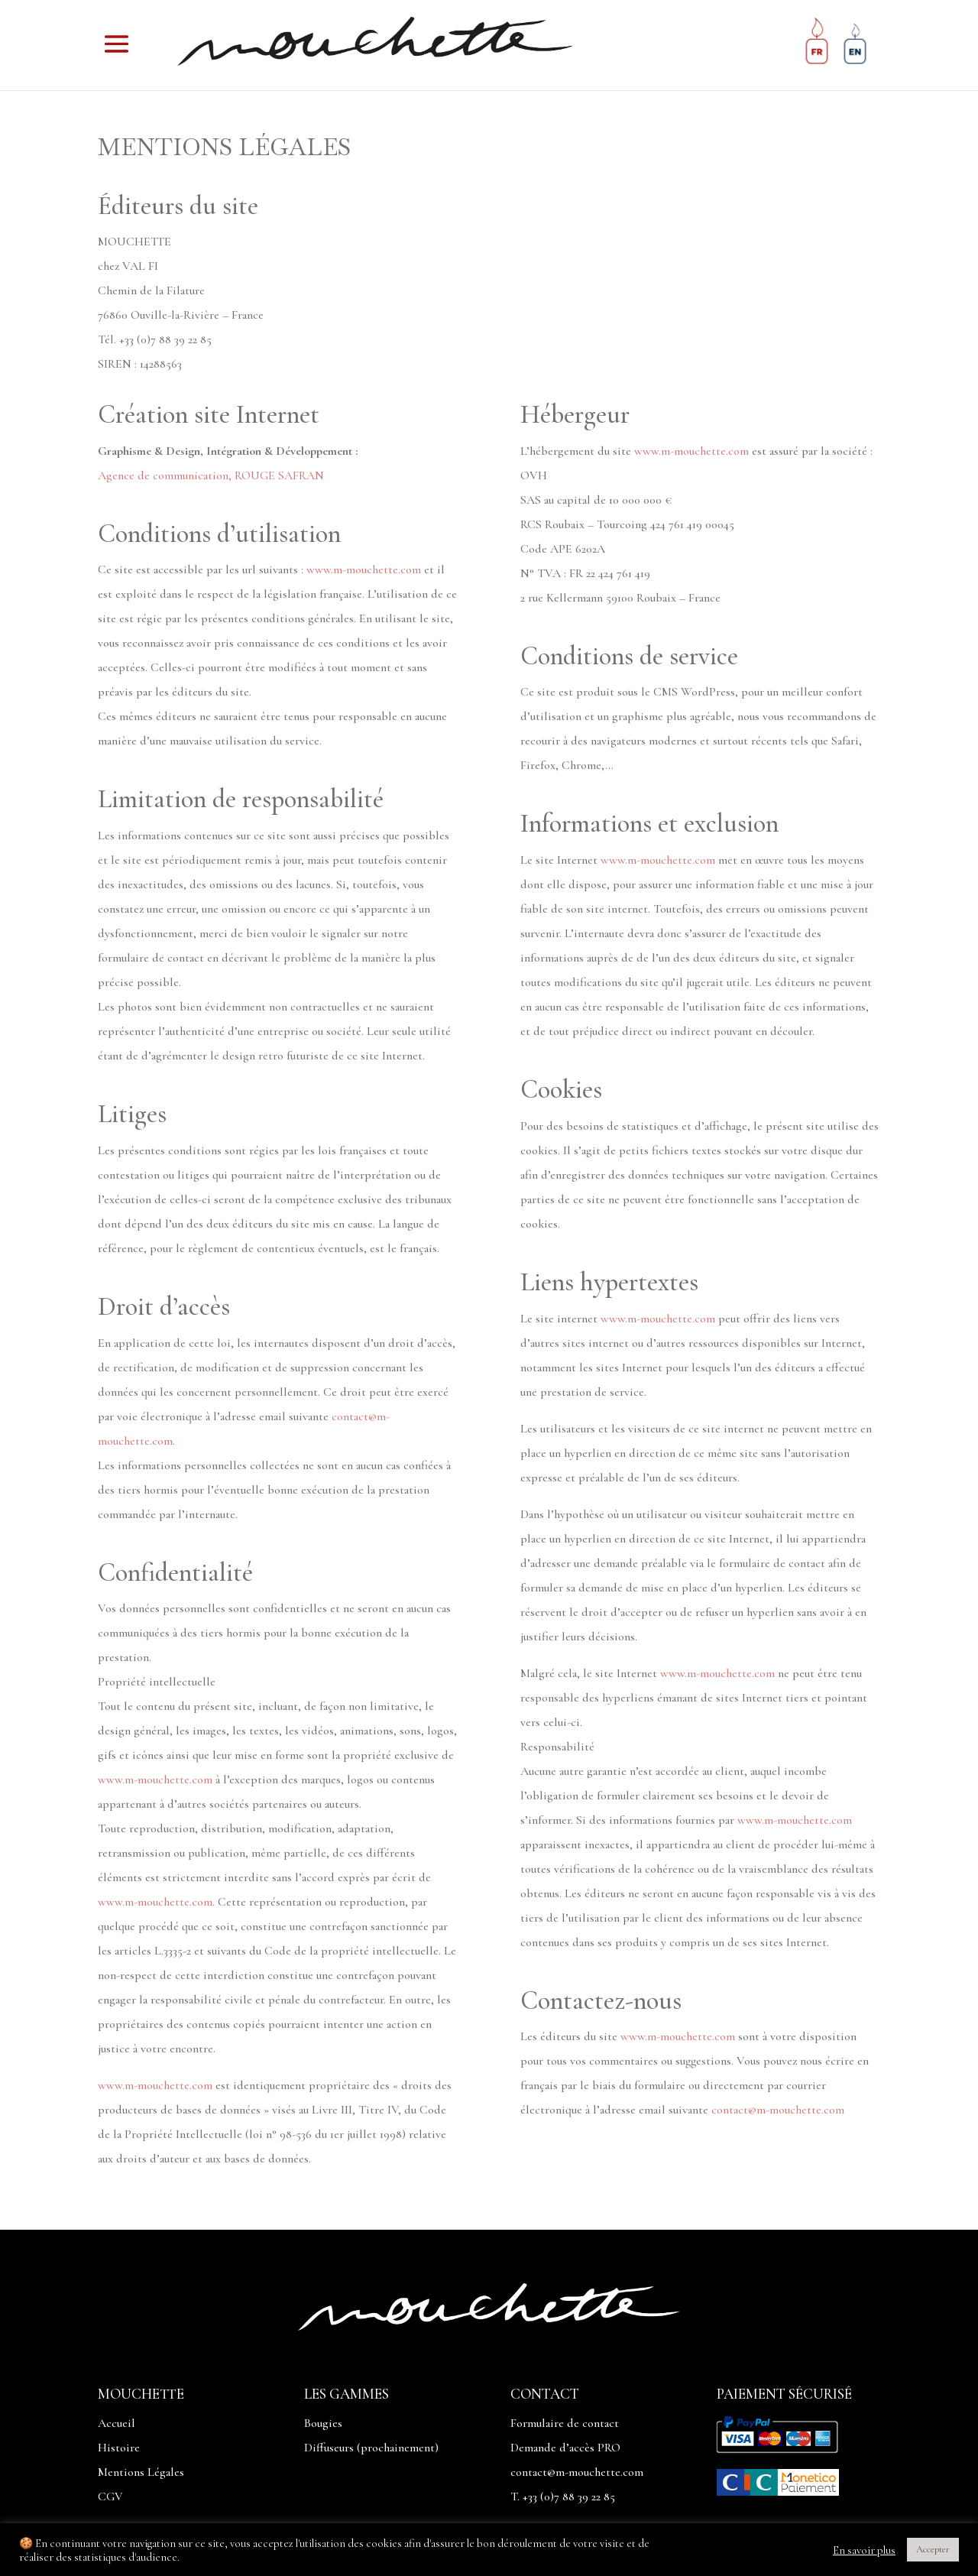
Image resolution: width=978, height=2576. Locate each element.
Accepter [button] (933, 2549)
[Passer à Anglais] (855, 47)
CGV (110, 2496)
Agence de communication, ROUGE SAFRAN (211, 475)
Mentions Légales (141, 2472)
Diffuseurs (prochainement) (371, 2447)
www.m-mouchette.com (363, 569)
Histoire (119, 2447)
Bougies (323, 2423)
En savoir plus (864, 2550)
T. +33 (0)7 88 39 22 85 (562, 2496)
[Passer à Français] (817, 47)
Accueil (116, 2423)
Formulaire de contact (564, 2423)
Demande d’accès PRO (565, 2447)
